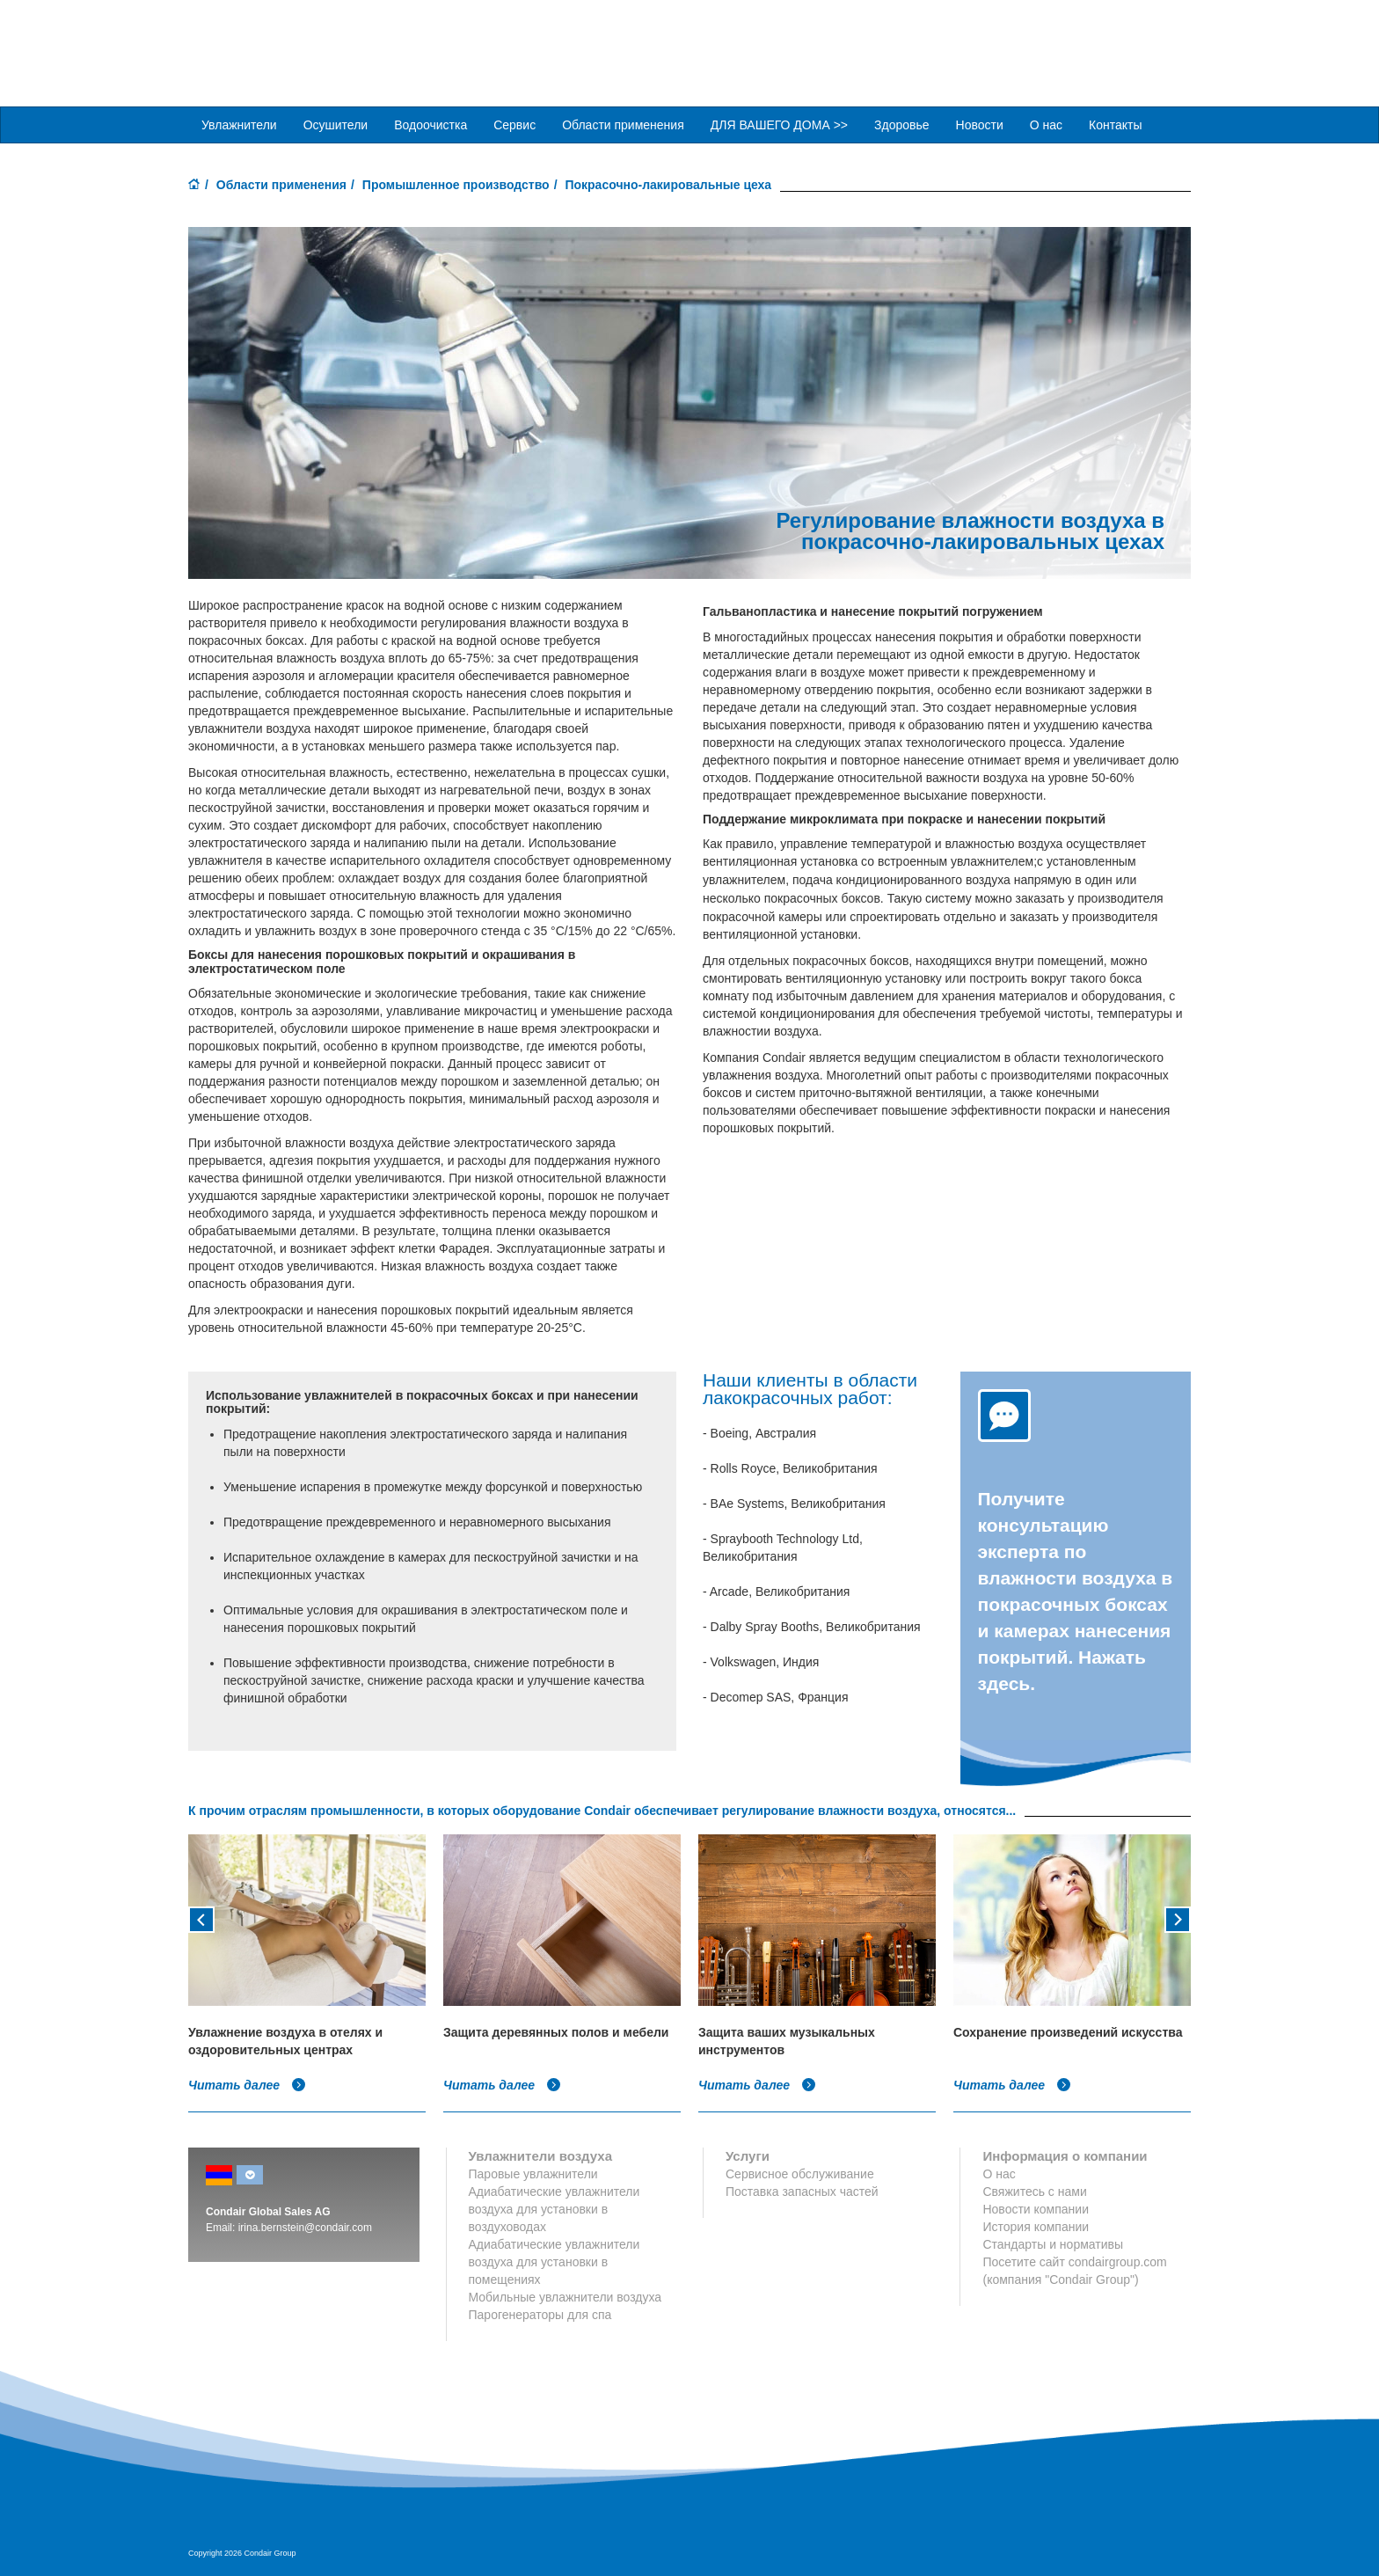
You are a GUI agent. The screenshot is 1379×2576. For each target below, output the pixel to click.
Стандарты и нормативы (1052, 2243)
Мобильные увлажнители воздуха (565, 2296)
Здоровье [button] (902, 124)
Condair (289, 39)
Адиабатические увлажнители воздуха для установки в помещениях (554, 2261)
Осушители (335, 124)
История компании (1035, 2226)
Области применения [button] (623, 124)
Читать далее (247, 2084)
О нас (1046, 124)
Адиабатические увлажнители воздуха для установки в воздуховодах (554, 2208)
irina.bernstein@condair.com (305, 2227)
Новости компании (1035, 2208)
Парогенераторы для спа (540, 2314)
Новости (979, 124)
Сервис (514, 124)
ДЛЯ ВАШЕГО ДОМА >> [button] (779, 124)
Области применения (281, 184)
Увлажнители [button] (239, 124)
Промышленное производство (456, 184)
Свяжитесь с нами (1034, 2191)
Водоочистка (430, 124)
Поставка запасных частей (802, 2191)
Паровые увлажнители (533, 2173)
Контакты (1115, 124)
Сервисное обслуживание (800, 2173)
